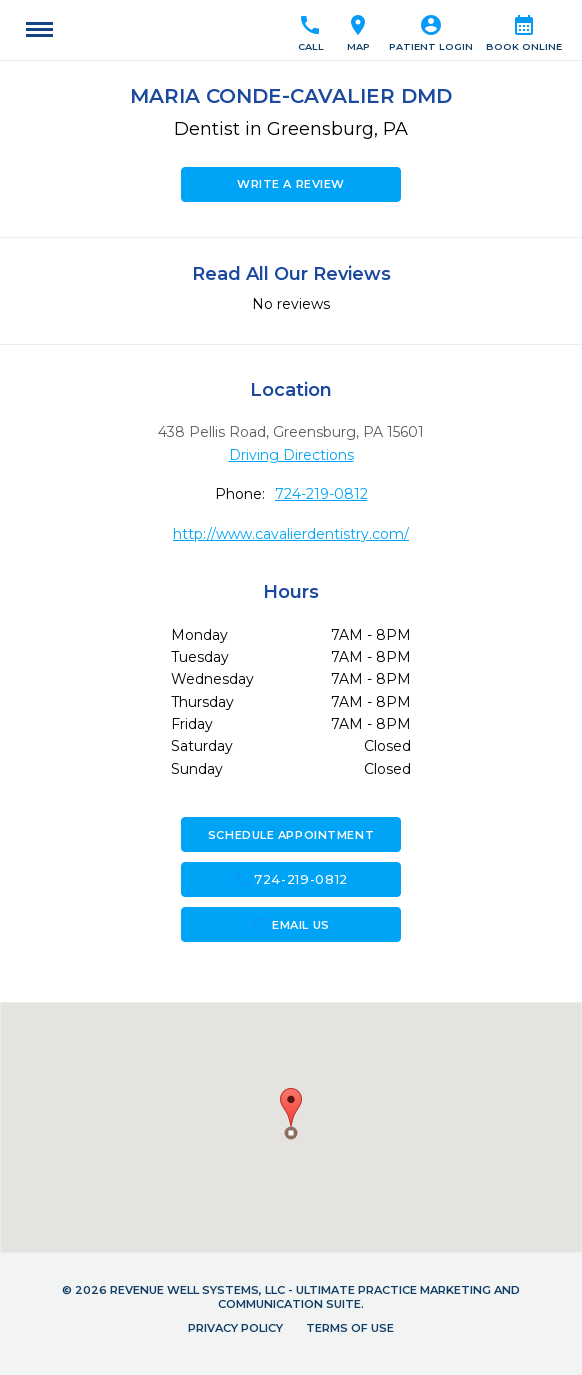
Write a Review (291, 184)
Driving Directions (291, 455)
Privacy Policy (235, 1328)
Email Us (290, 925)
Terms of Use (350, 1328)
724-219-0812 (321, 494)
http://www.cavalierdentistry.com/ (291, 534)
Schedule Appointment (291, 835)
